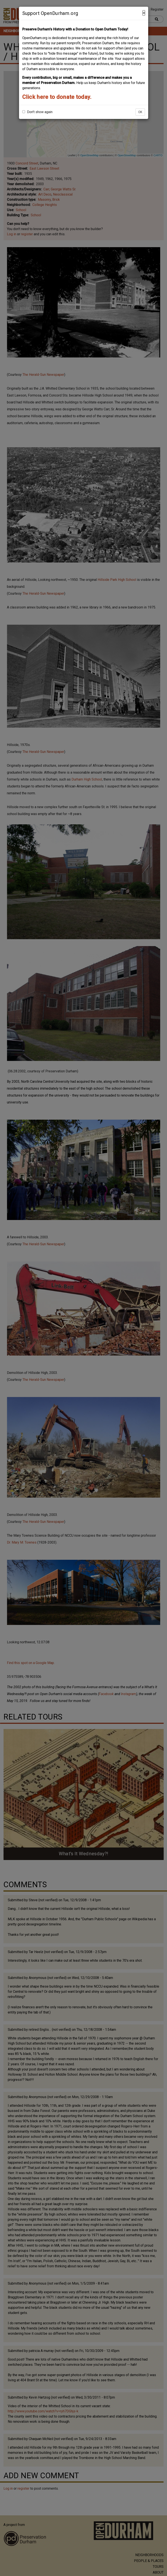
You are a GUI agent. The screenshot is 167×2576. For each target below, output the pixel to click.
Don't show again (37, 112)
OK (140, 112)
